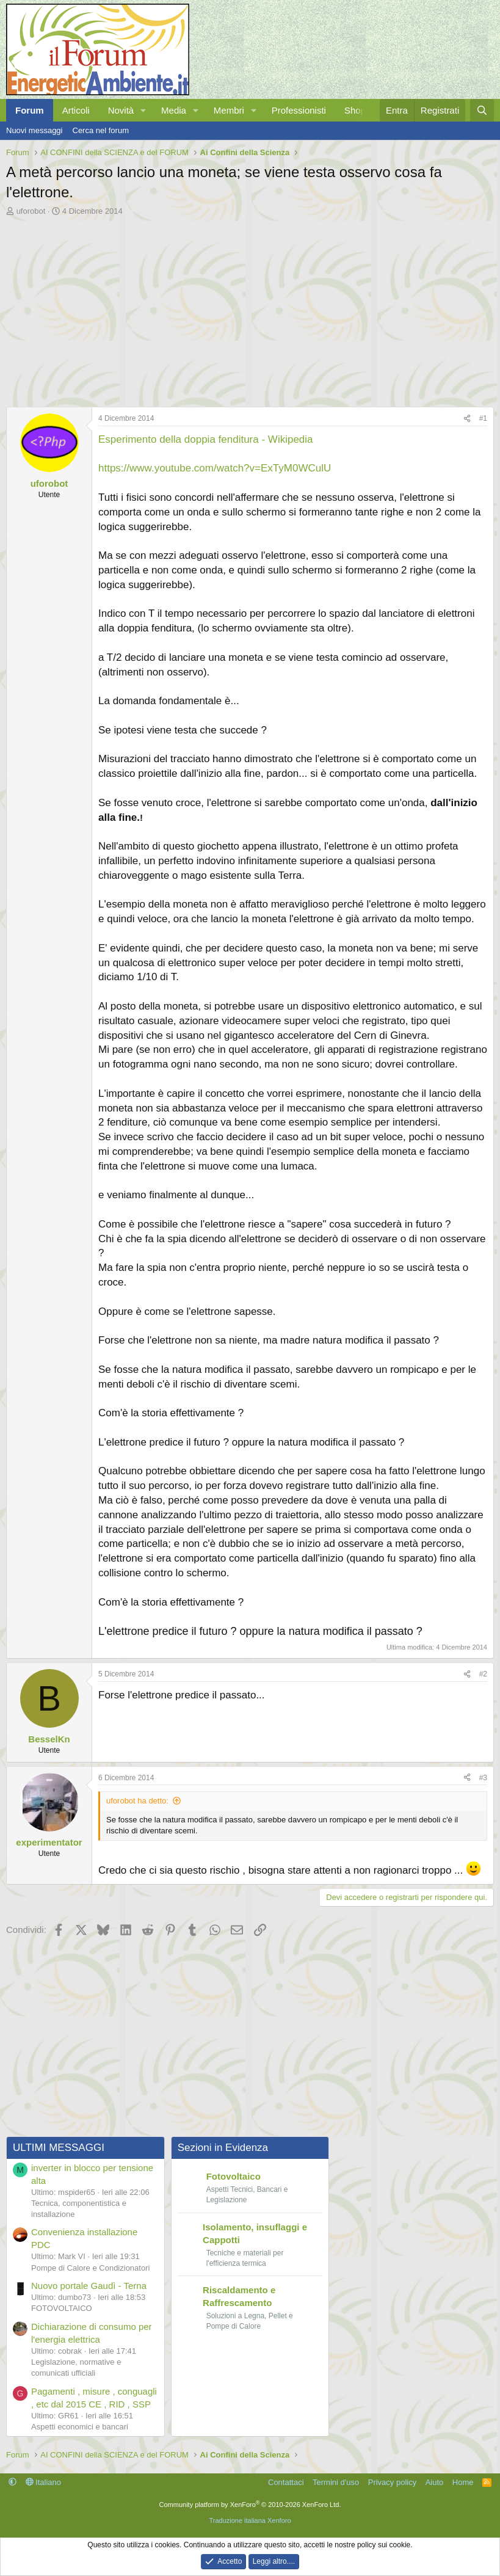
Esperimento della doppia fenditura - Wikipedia (205, 439)
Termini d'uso (336, 2481)
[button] (143, 110)
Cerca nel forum (101, 130)
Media (173, 110)
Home (463, 2481)
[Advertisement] (250, 308)
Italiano (44, 2481)
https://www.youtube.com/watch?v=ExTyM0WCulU (214, 468)
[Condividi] (467, 419)
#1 (483, 418)
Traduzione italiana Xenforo (250, 2519)
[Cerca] (482, 110)
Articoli (76, 110)
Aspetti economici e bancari (79, 2426)
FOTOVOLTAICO (61, 2307)
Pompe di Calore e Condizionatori (90, 2266)
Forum (29, 110)
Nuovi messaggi (34, 130)
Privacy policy (392, 2481)
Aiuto (435, 2481)
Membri (229, 110)
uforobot (31, 211)
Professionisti (299, 110)
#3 (483, 1778)
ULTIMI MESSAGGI (58, 2147)
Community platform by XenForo (250, 2503)
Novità (121, 110)
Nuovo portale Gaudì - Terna (89, 2285)
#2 (483, 1674)
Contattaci (286, 2481)
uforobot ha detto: (137, 1800)
